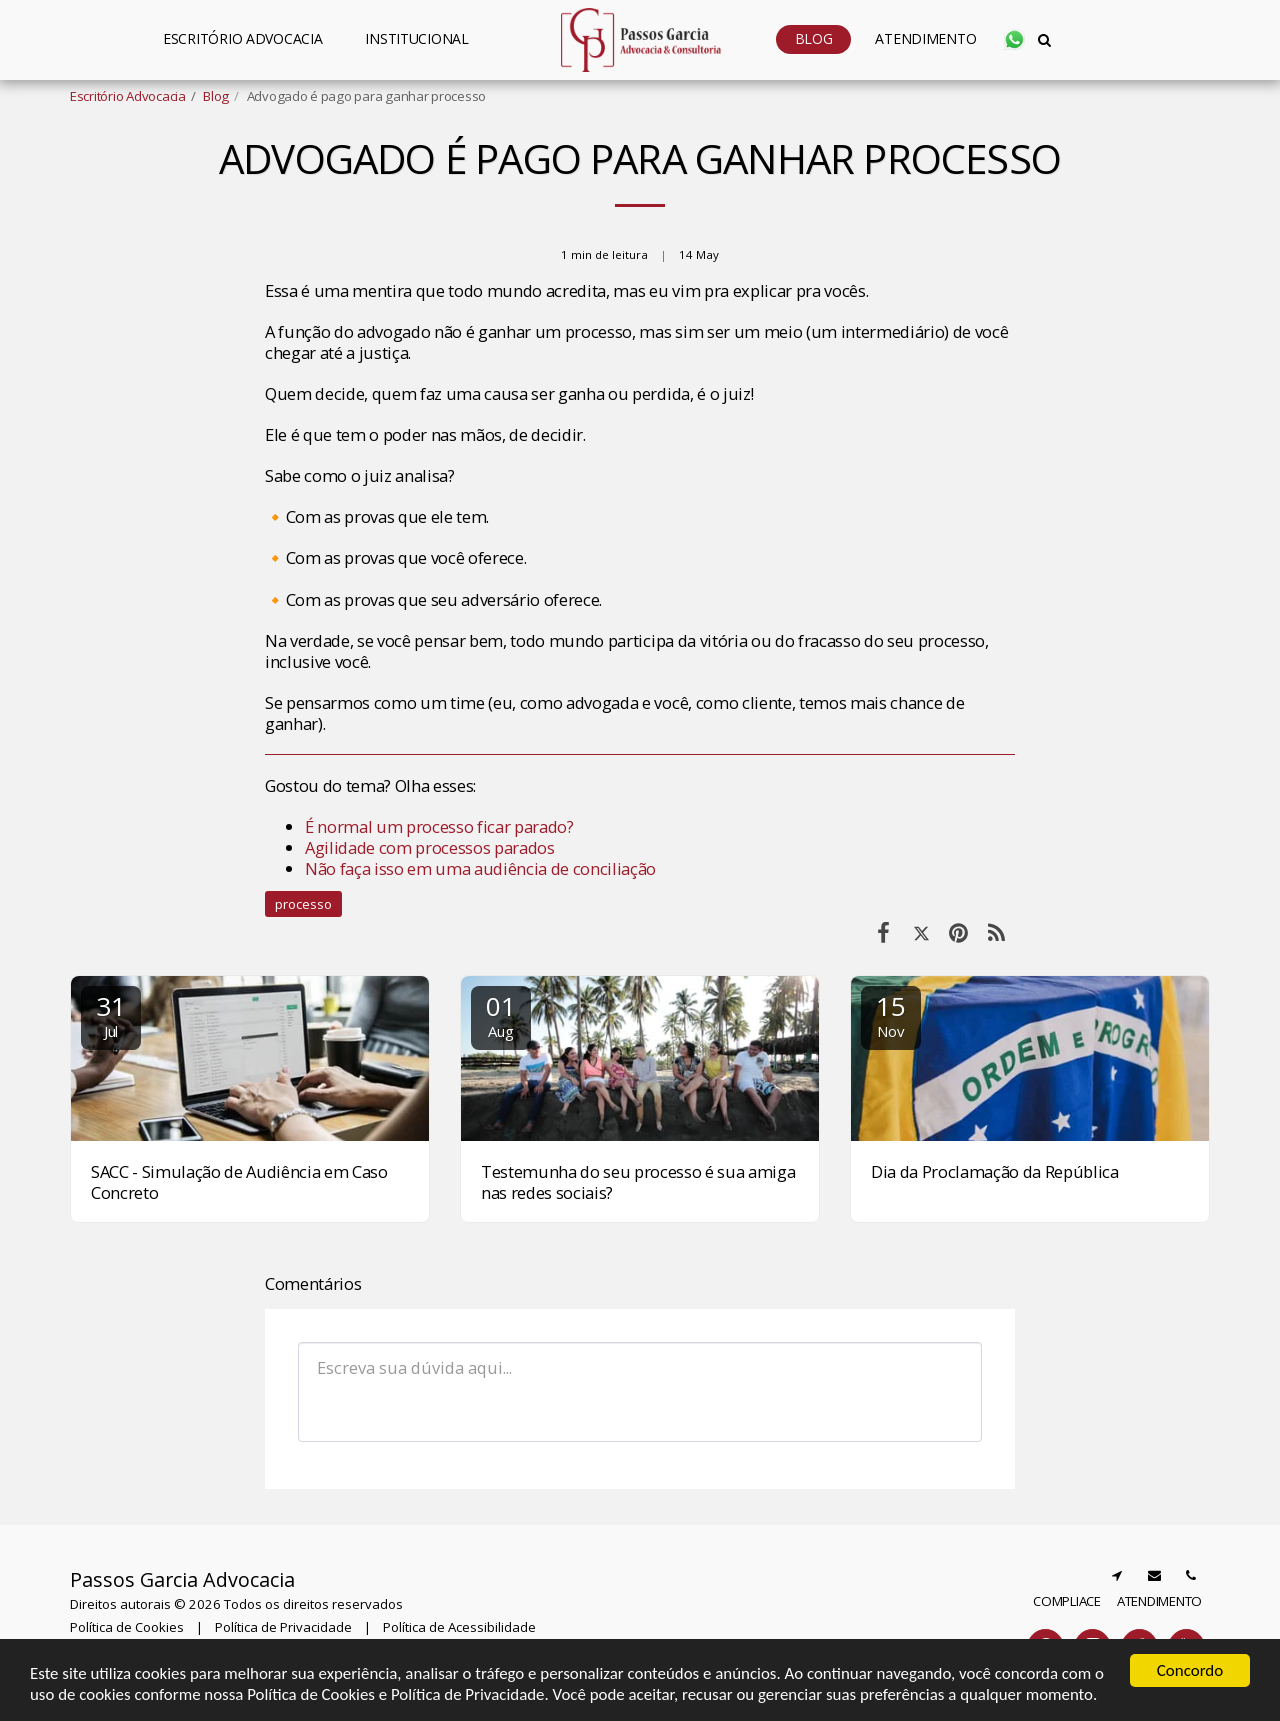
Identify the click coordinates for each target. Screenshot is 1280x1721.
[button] (425, 39)
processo (303, 904)
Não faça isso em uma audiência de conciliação (480, 868)
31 (111, 1014)
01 (501, 1014)
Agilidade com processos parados (431, 847)
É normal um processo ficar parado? (439, 826)
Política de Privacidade (283, 1627)
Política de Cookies (127, 1627)
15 (891, 1014)
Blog (216, 96)
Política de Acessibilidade (459, 1627)
